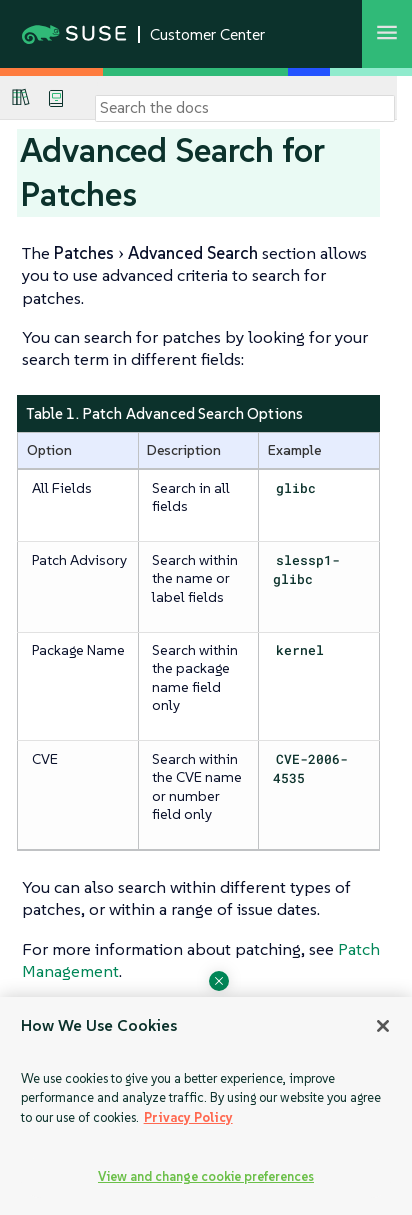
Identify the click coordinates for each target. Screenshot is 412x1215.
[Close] (383, 1026)
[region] (206, 1106)
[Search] (245, 108)
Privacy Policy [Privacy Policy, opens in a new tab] (188, 1117)
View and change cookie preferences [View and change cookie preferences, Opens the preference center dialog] (206, 1176)
